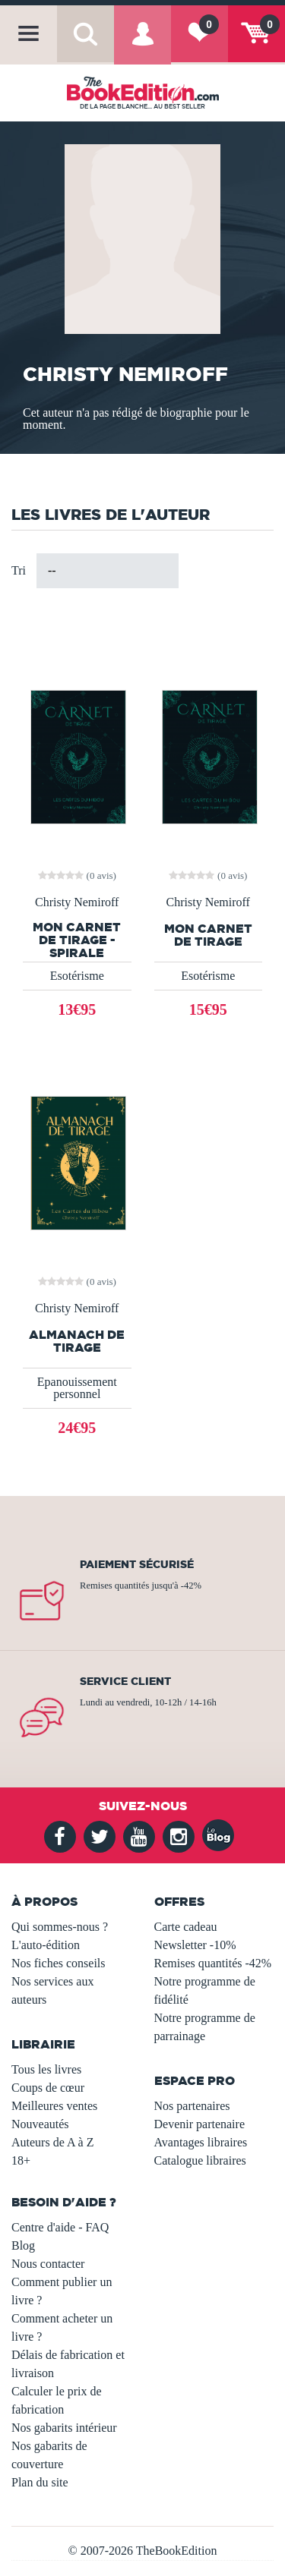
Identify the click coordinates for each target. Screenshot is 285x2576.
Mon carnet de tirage (208, 935)
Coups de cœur (47, 2087)
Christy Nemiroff (77, 902)
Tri (18, 570)
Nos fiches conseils (58, 1963)
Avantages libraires (201, 2142)
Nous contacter (47, 2263)
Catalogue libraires (200, 2160)
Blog (23, 2245)
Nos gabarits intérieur (64, 2427)
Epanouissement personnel (77, 1387)
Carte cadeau (185, 1926)
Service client (125, 1681)
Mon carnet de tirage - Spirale (77, 940)
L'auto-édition (45, 1944)
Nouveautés (40, 2124)
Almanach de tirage (77, 1341)
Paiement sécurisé (137, 1564)
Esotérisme (77, 975)
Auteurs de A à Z (52, 2142)
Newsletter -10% (195, 1944)
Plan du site (39, 2482)
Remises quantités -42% (213, 1963)
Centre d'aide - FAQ (60, 2227)
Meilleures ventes (54, 2105)
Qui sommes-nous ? (59, 1926)
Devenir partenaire (199, 2124)
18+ (20, 2160)
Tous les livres (46, 2069)
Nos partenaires (192, 2105)
